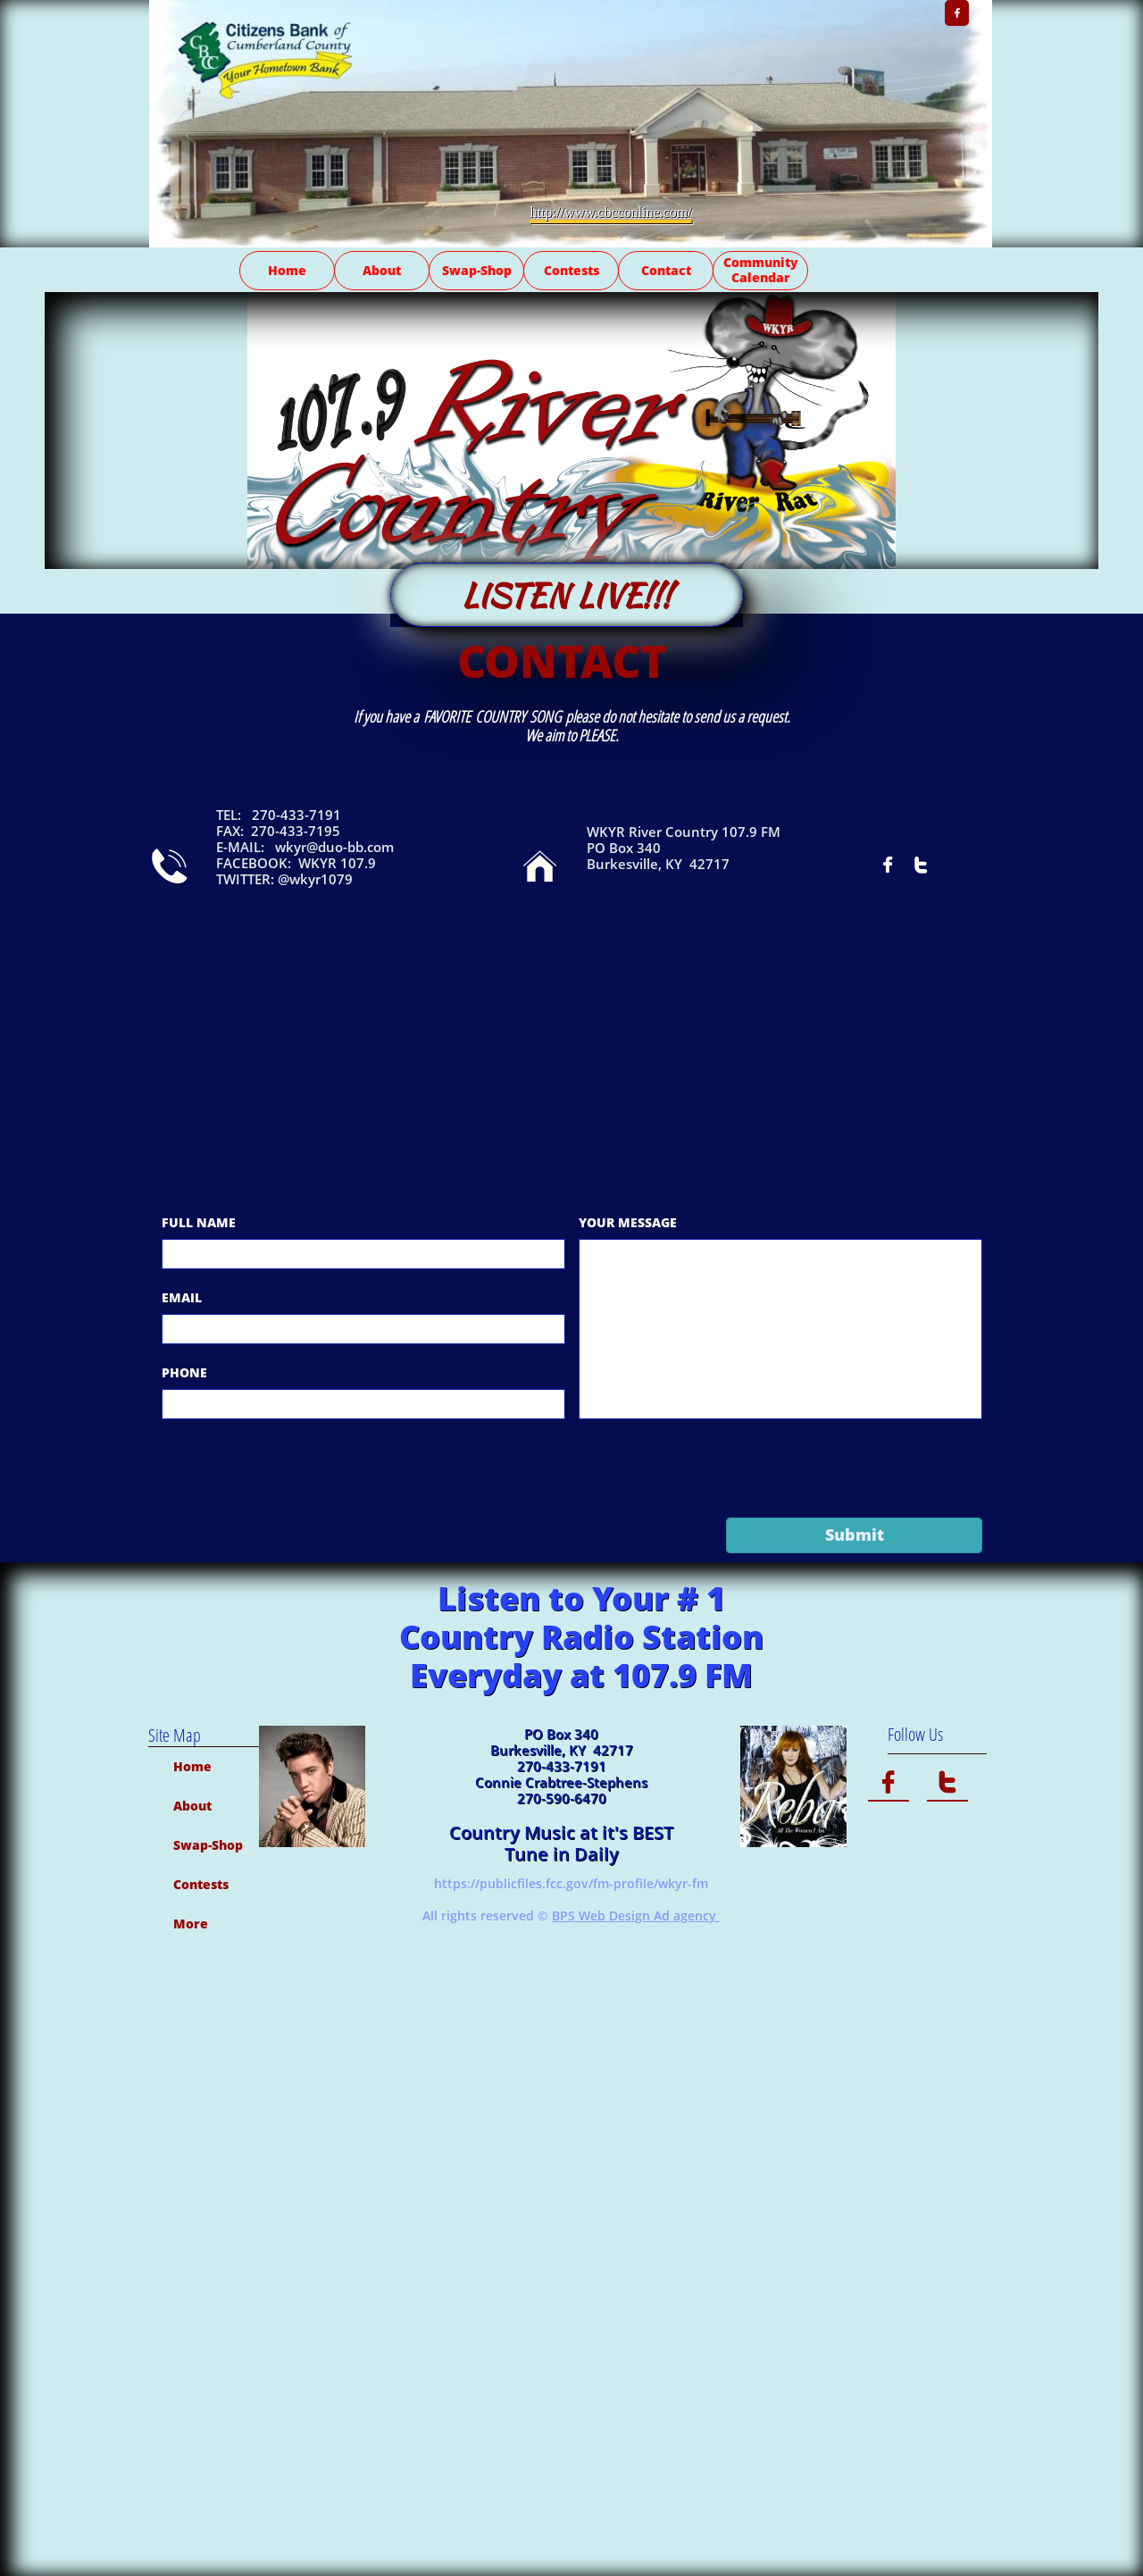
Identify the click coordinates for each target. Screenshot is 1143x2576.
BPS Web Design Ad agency (636, 1915)
